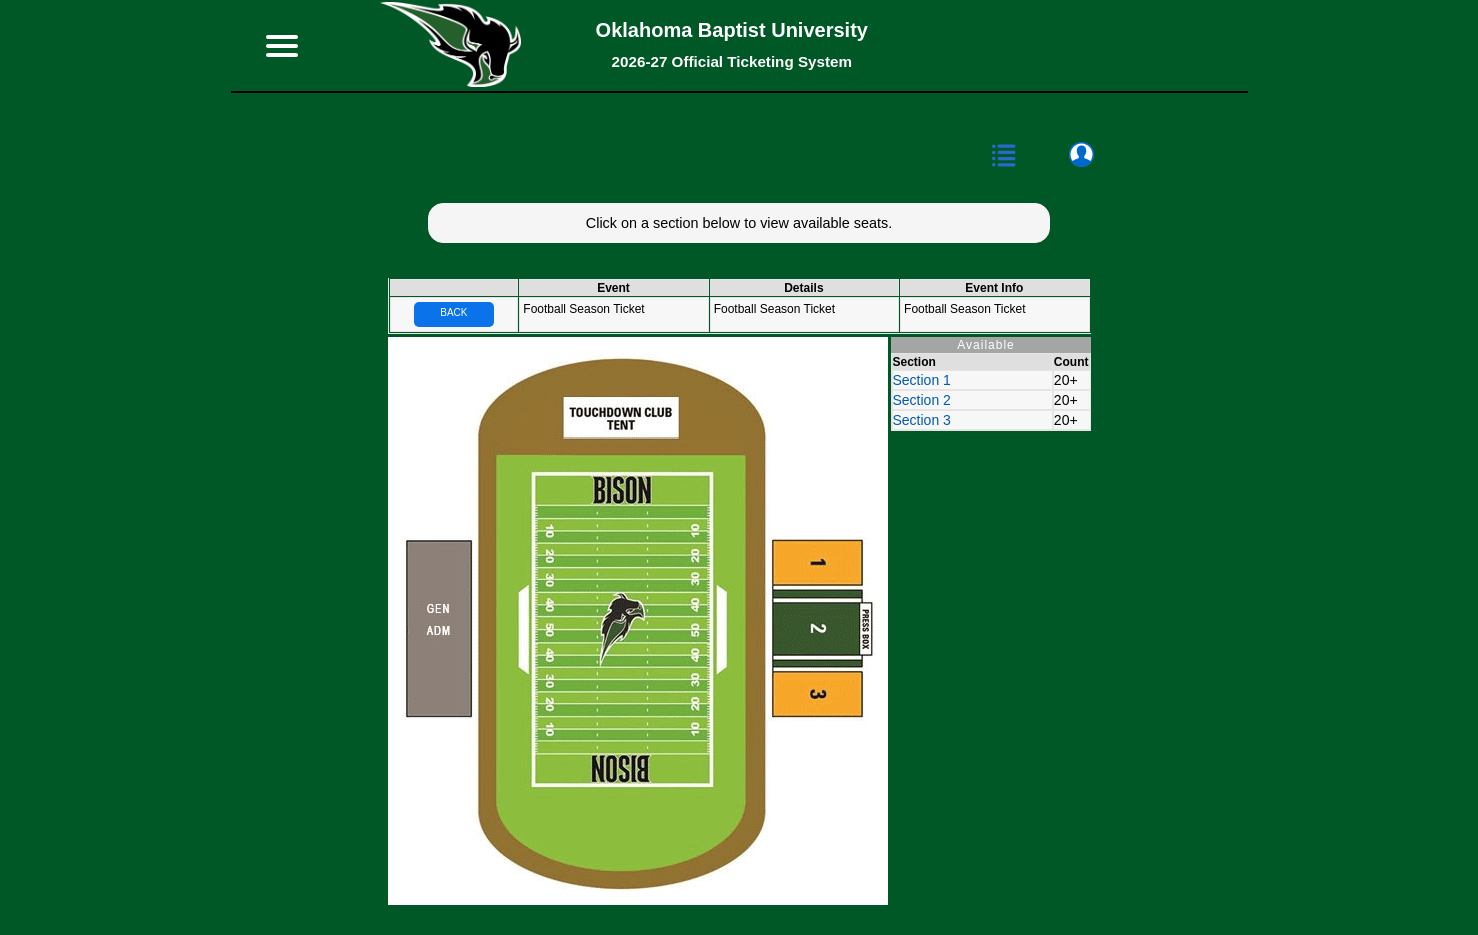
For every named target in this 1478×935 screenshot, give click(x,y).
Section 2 (922, 400)
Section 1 (922, 380)
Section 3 (922, 420)
